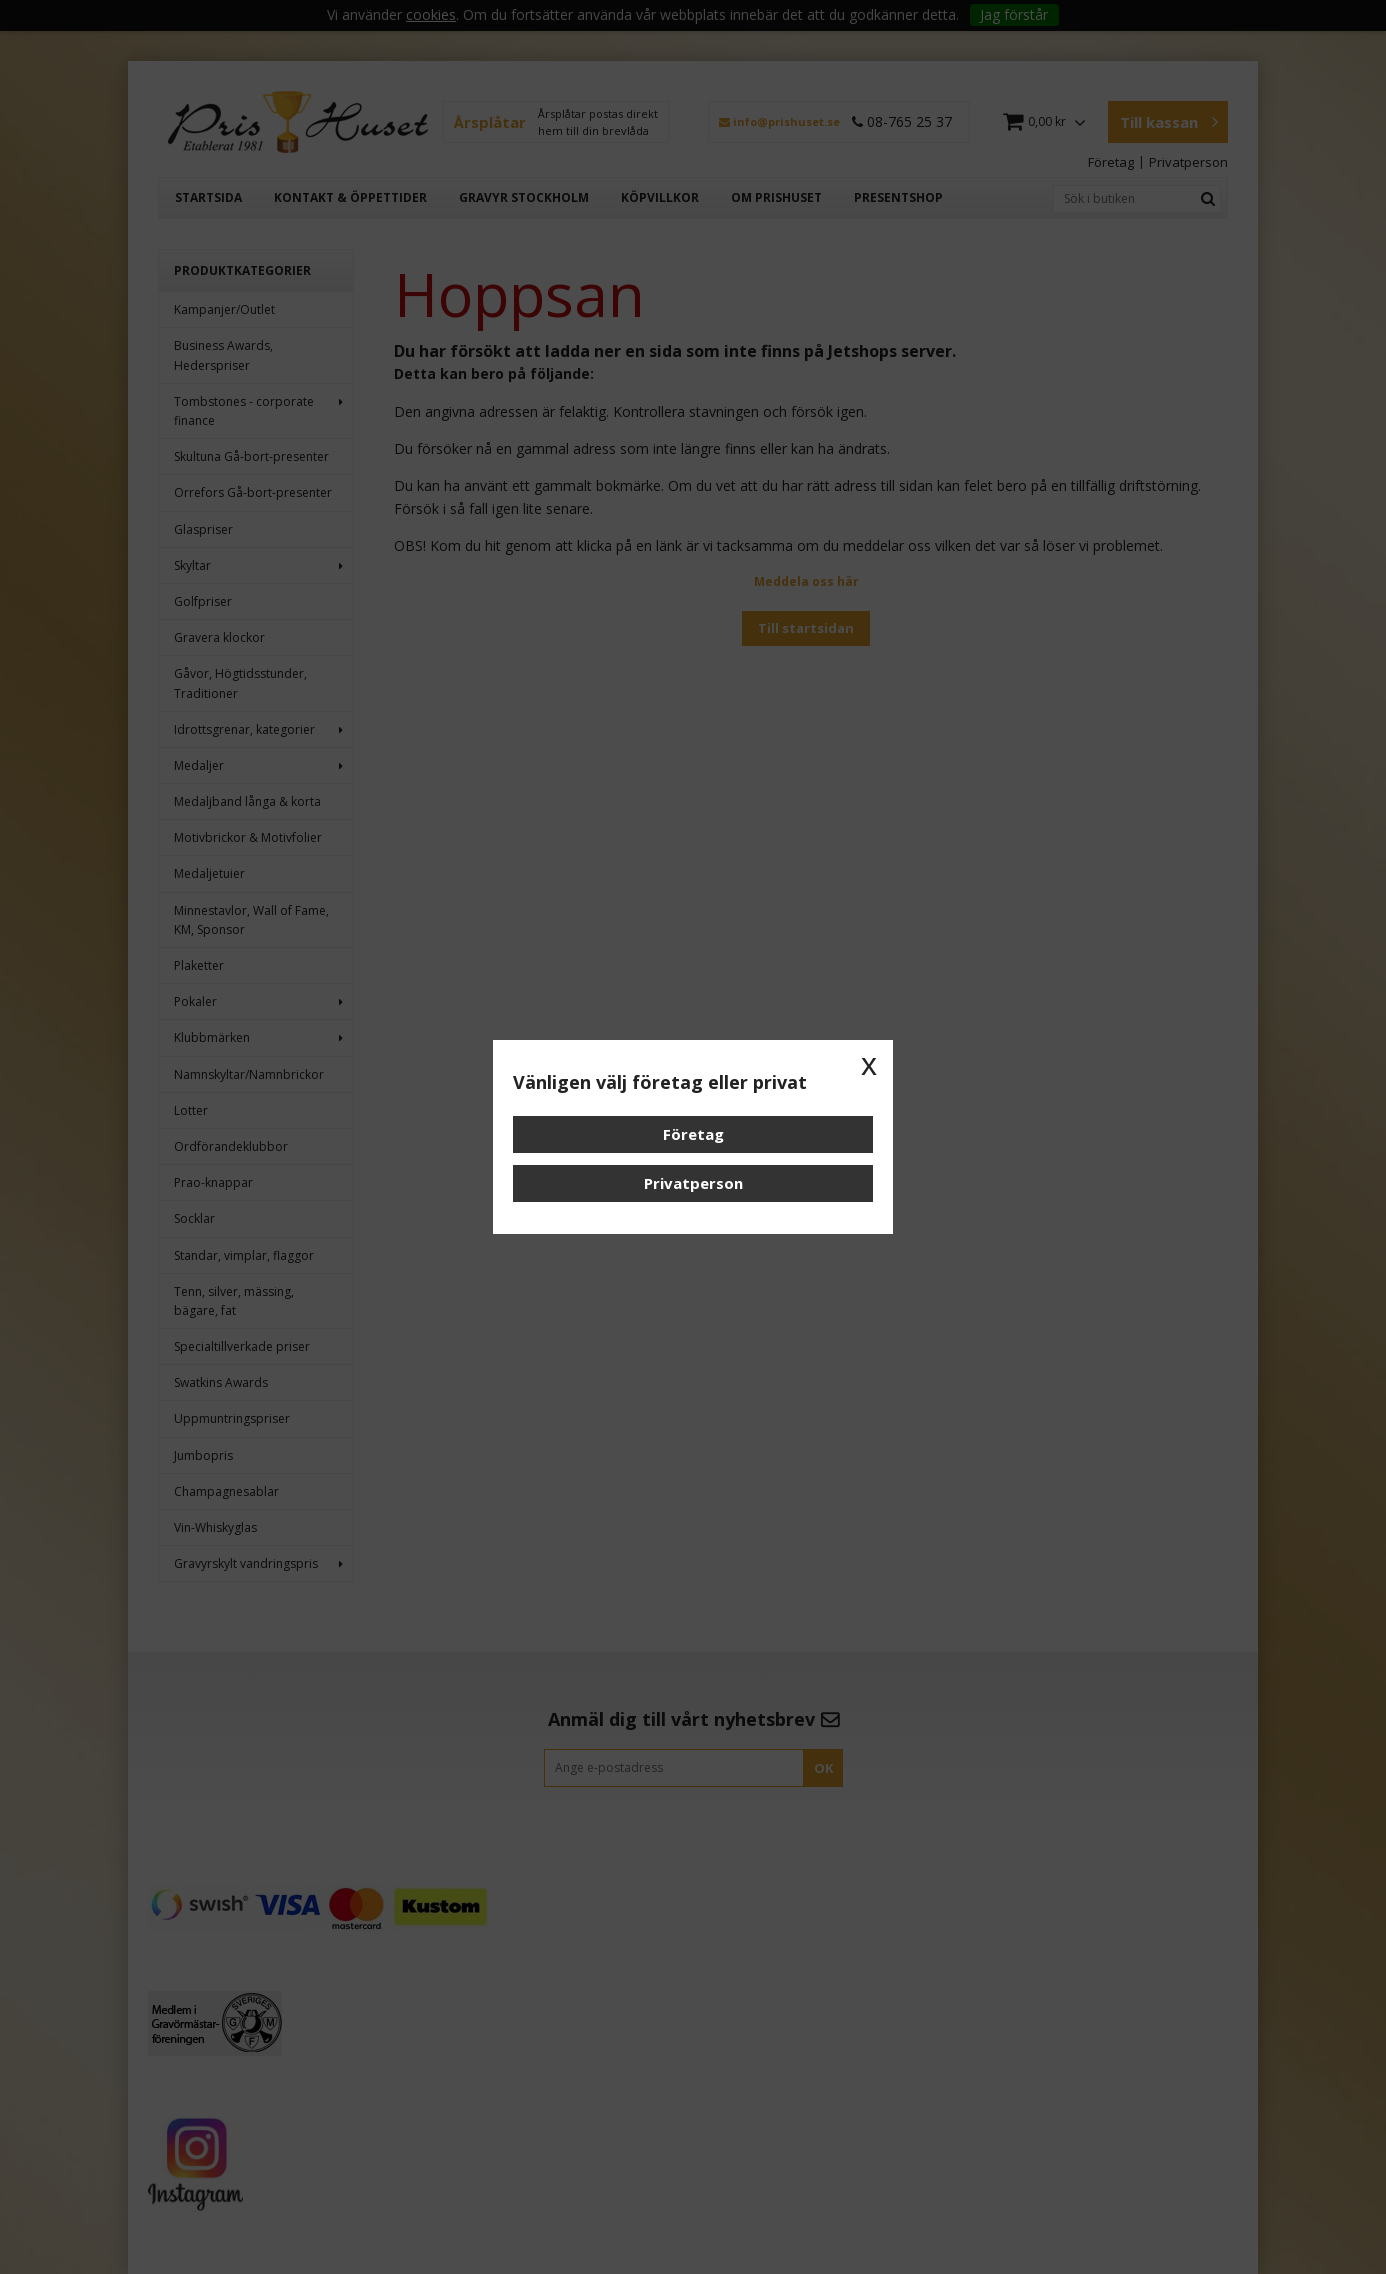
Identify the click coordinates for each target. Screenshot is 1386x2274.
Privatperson (693, 1183)
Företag (693, 1134)
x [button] (869, 1064)
